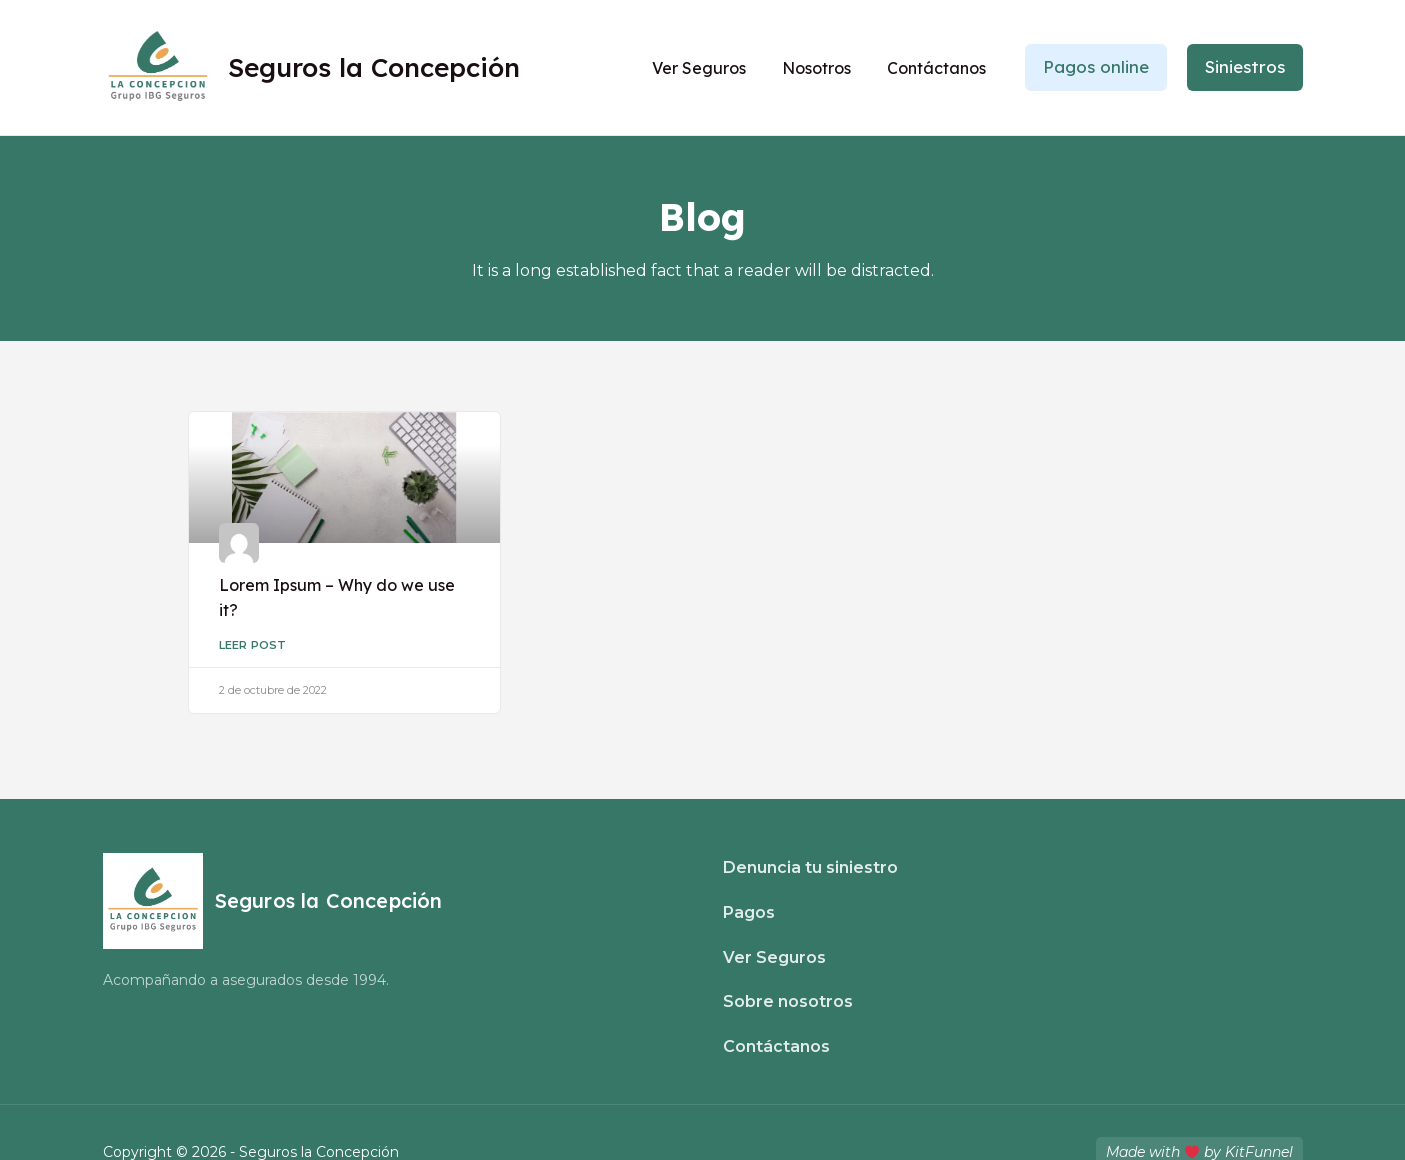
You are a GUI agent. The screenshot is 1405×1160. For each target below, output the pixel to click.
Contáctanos (937, 68)
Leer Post (253, 644)
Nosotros (817, 68)
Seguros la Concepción (374, 67)
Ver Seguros (700, 68)
